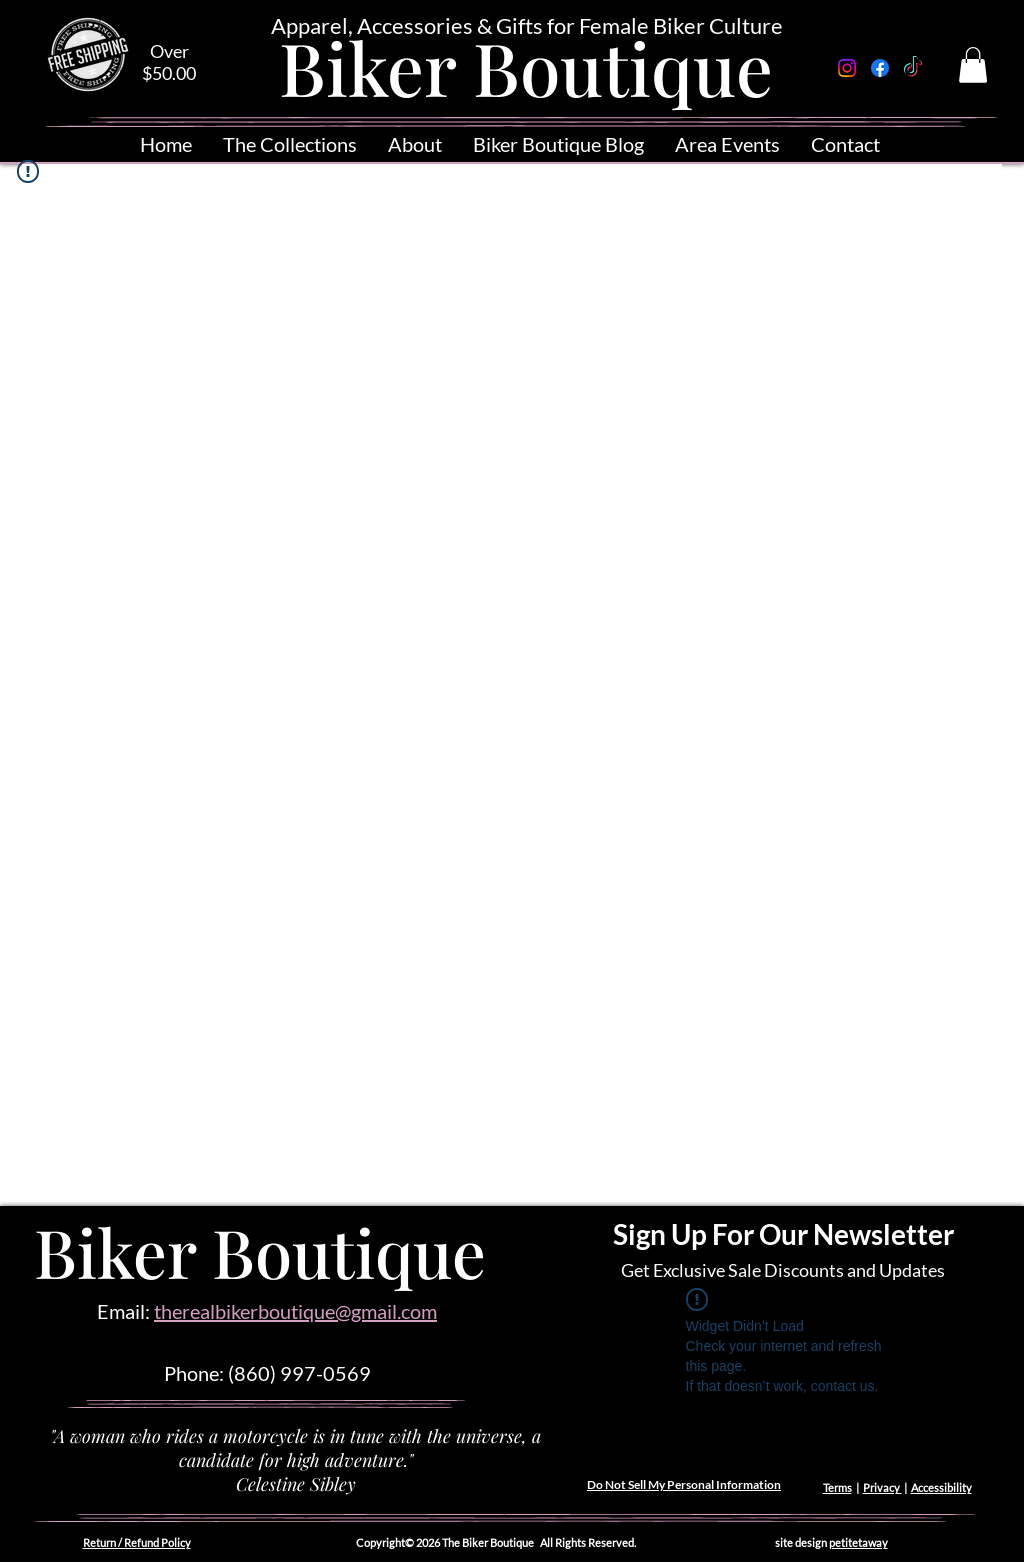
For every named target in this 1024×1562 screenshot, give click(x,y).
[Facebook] (880, 68)
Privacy (882, 1487)
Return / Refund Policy (137, 1542)
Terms (837, 1487)
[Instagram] (847, 68)
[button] (973, 65)
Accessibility (941, 1487)
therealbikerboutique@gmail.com (295, 1311)
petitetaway (858, 1542)
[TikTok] (913, 68)
